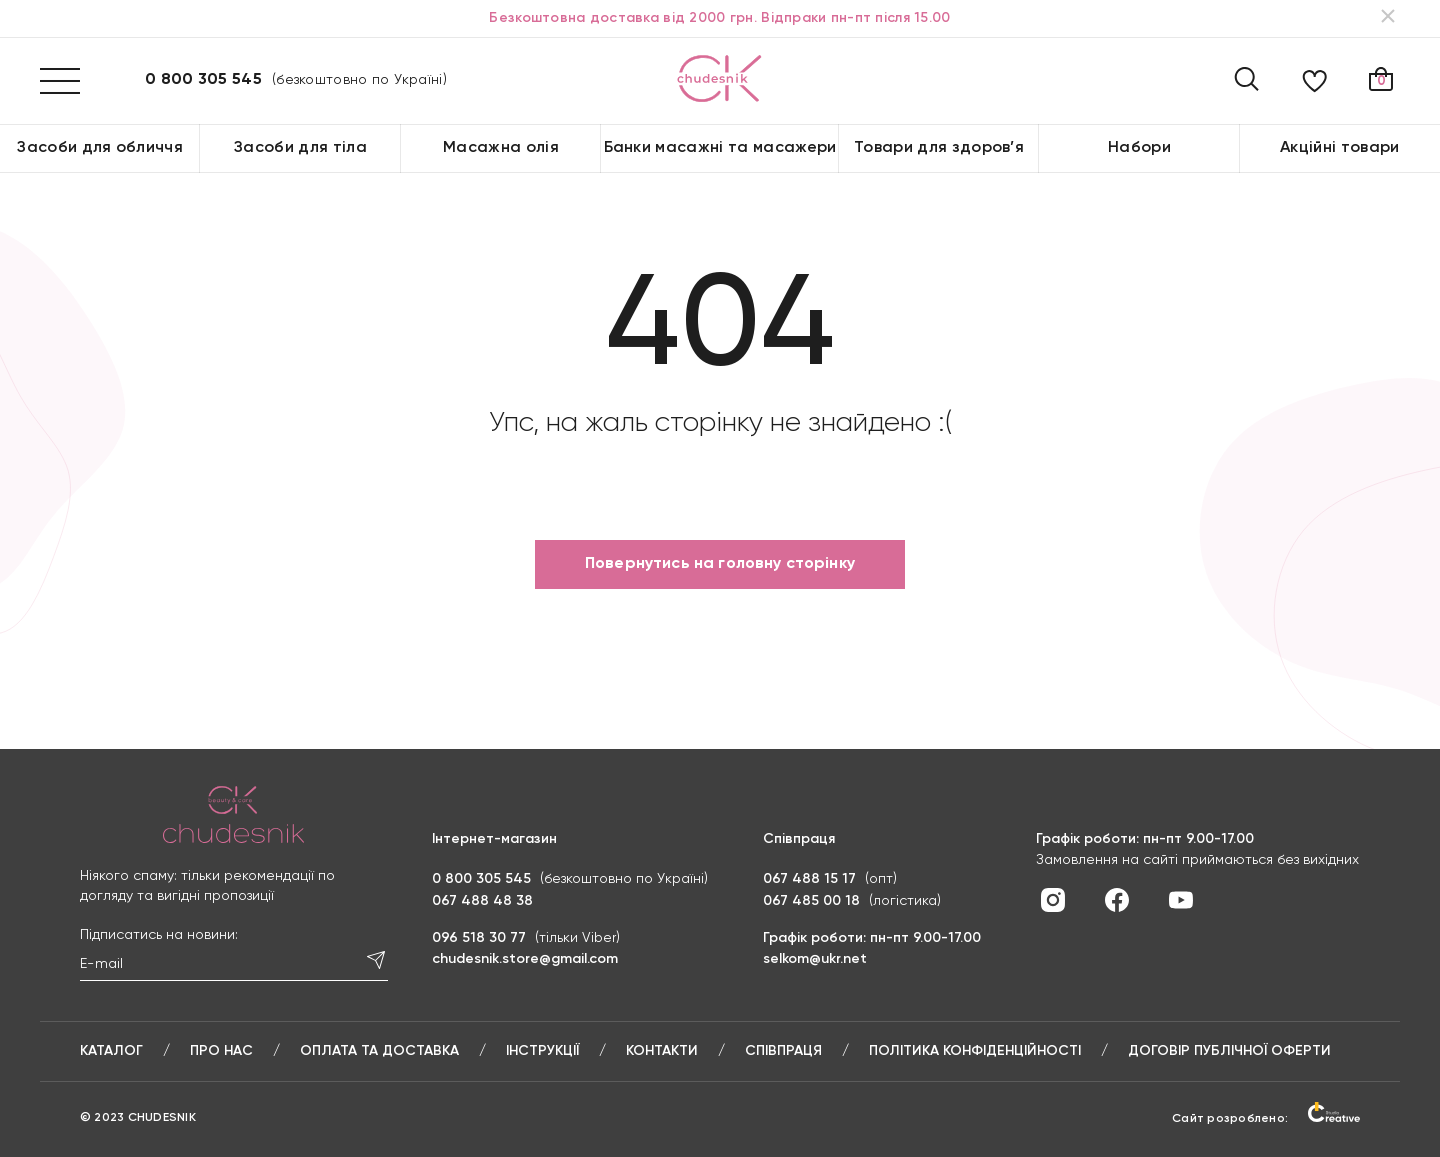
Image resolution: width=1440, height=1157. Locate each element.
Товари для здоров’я (939, 148)
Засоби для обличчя (100, 148)
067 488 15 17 (809, 879)
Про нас (221, 1051)
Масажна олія (501, 148)
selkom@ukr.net (815, 959)
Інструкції (542, 1051)
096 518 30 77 (479, 938)
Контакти (662, 1051)
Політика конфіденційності (975, 1051)
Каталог (111, 1051)
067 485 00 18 (811, 901)
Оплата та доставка (379, 1051)
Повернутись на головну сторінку (720, 564)
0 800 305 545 (203, 80)
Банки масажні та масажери (720, 148)
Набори (1139, 148)
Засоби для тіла (300, 148)
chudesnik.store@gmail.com (525, 959)
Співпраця (783, 1051)
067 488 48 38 (482, 901)
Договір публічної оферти (1229, 1051)
